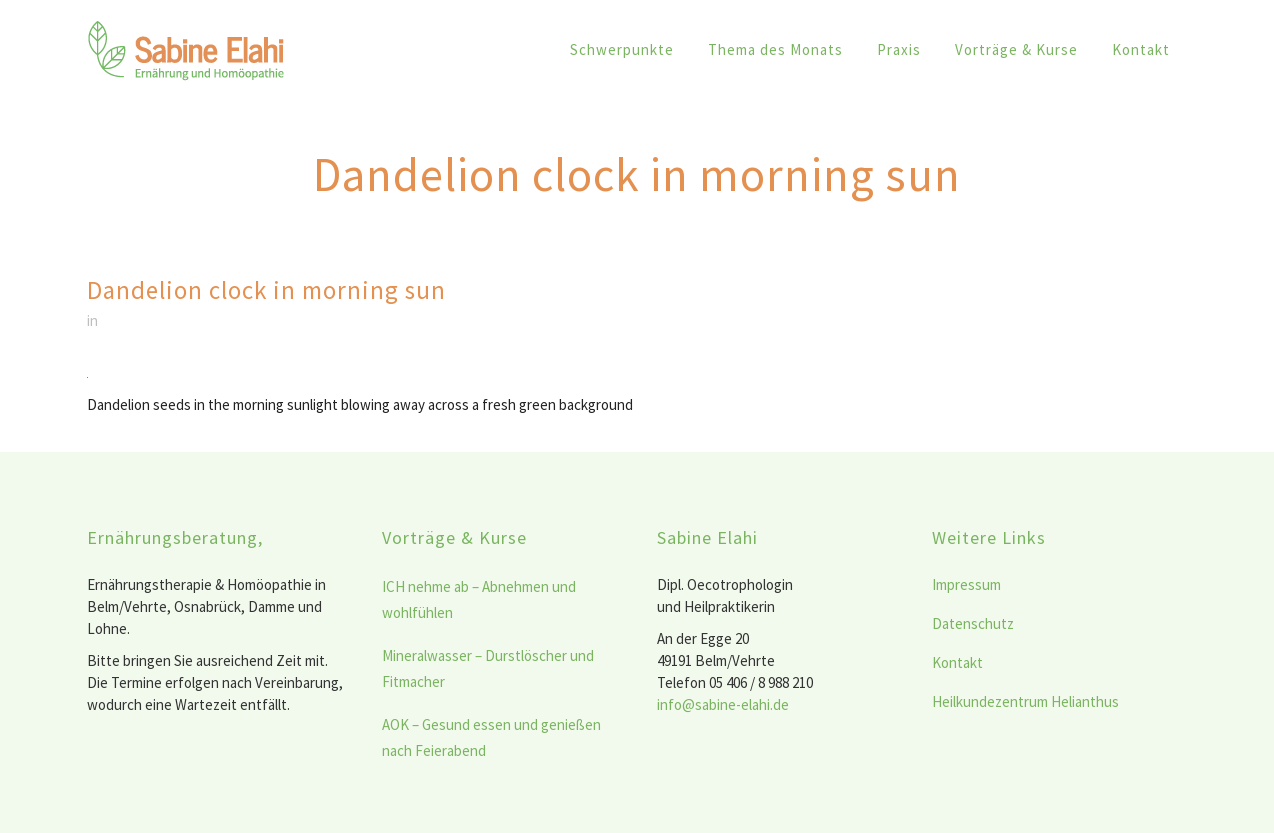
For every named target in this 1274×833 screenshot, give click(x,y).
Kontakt (957, 662)
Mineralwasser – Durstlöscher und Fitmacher (488, 668)
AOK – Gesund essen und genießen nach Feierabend (491, 737)
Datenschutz (973, 623)
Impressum (966, 584)
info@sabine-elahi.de (723, 704)
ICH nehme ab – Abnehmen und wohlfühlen (479, 599)
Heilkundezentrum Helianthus (1025, 701)
